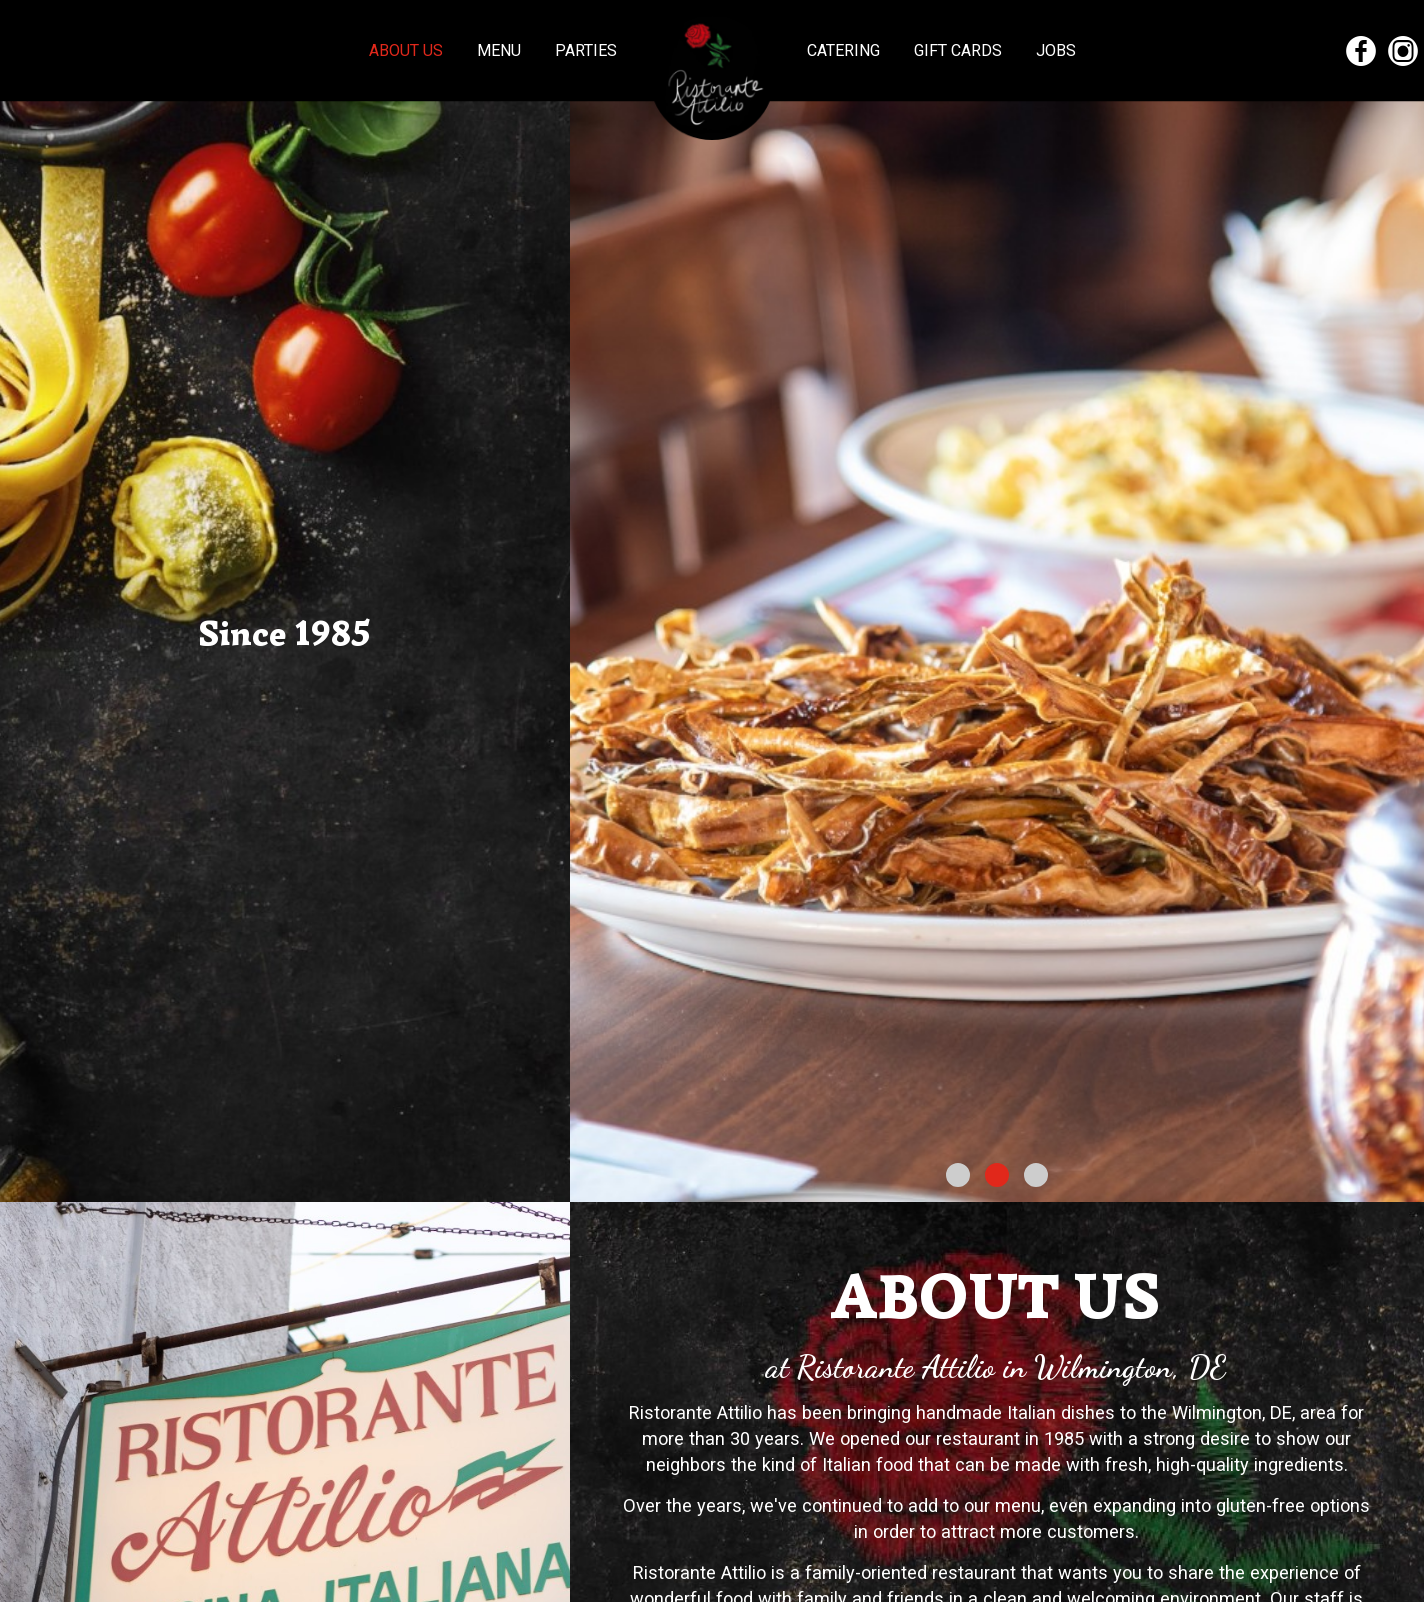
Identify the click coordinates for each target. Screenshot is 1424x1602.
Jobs (1056, 50)
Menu (501, 50)
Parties (586, 50)
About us (408, 50)
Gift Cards (960, 50)
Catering (845, 50)
